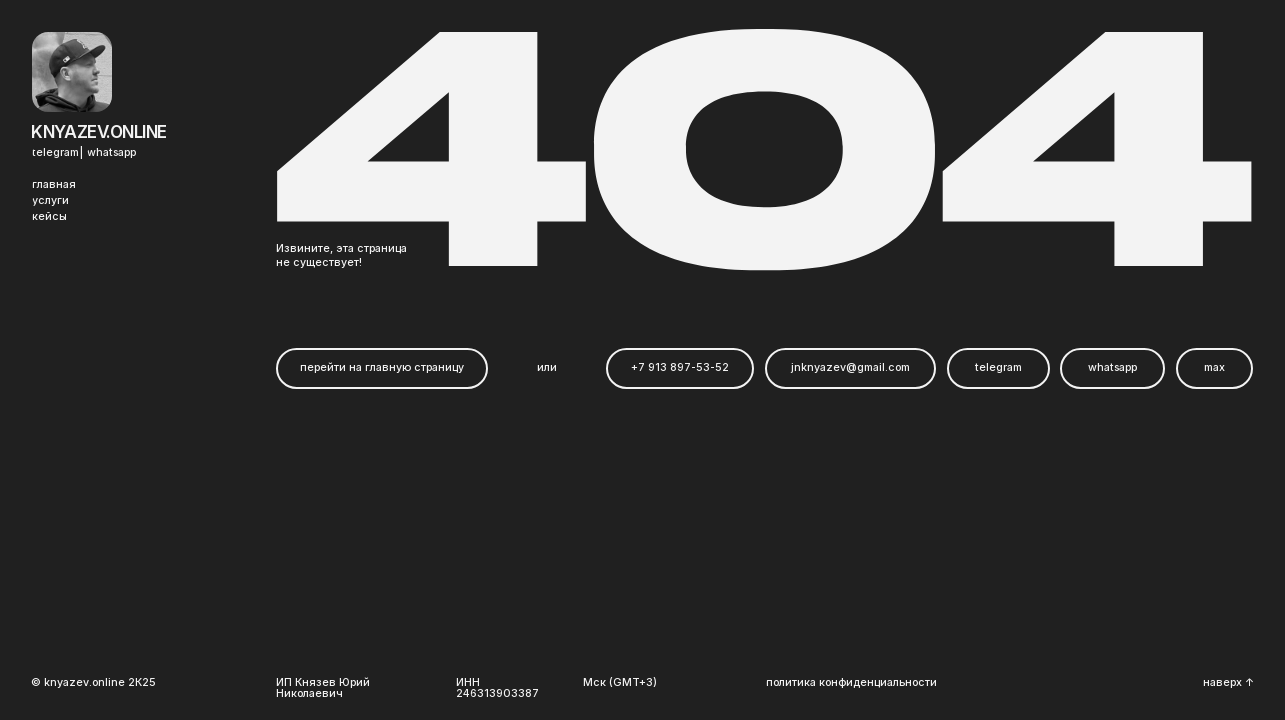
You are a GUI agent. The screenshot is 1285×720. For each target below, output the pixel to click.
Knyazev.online (99, 131)
